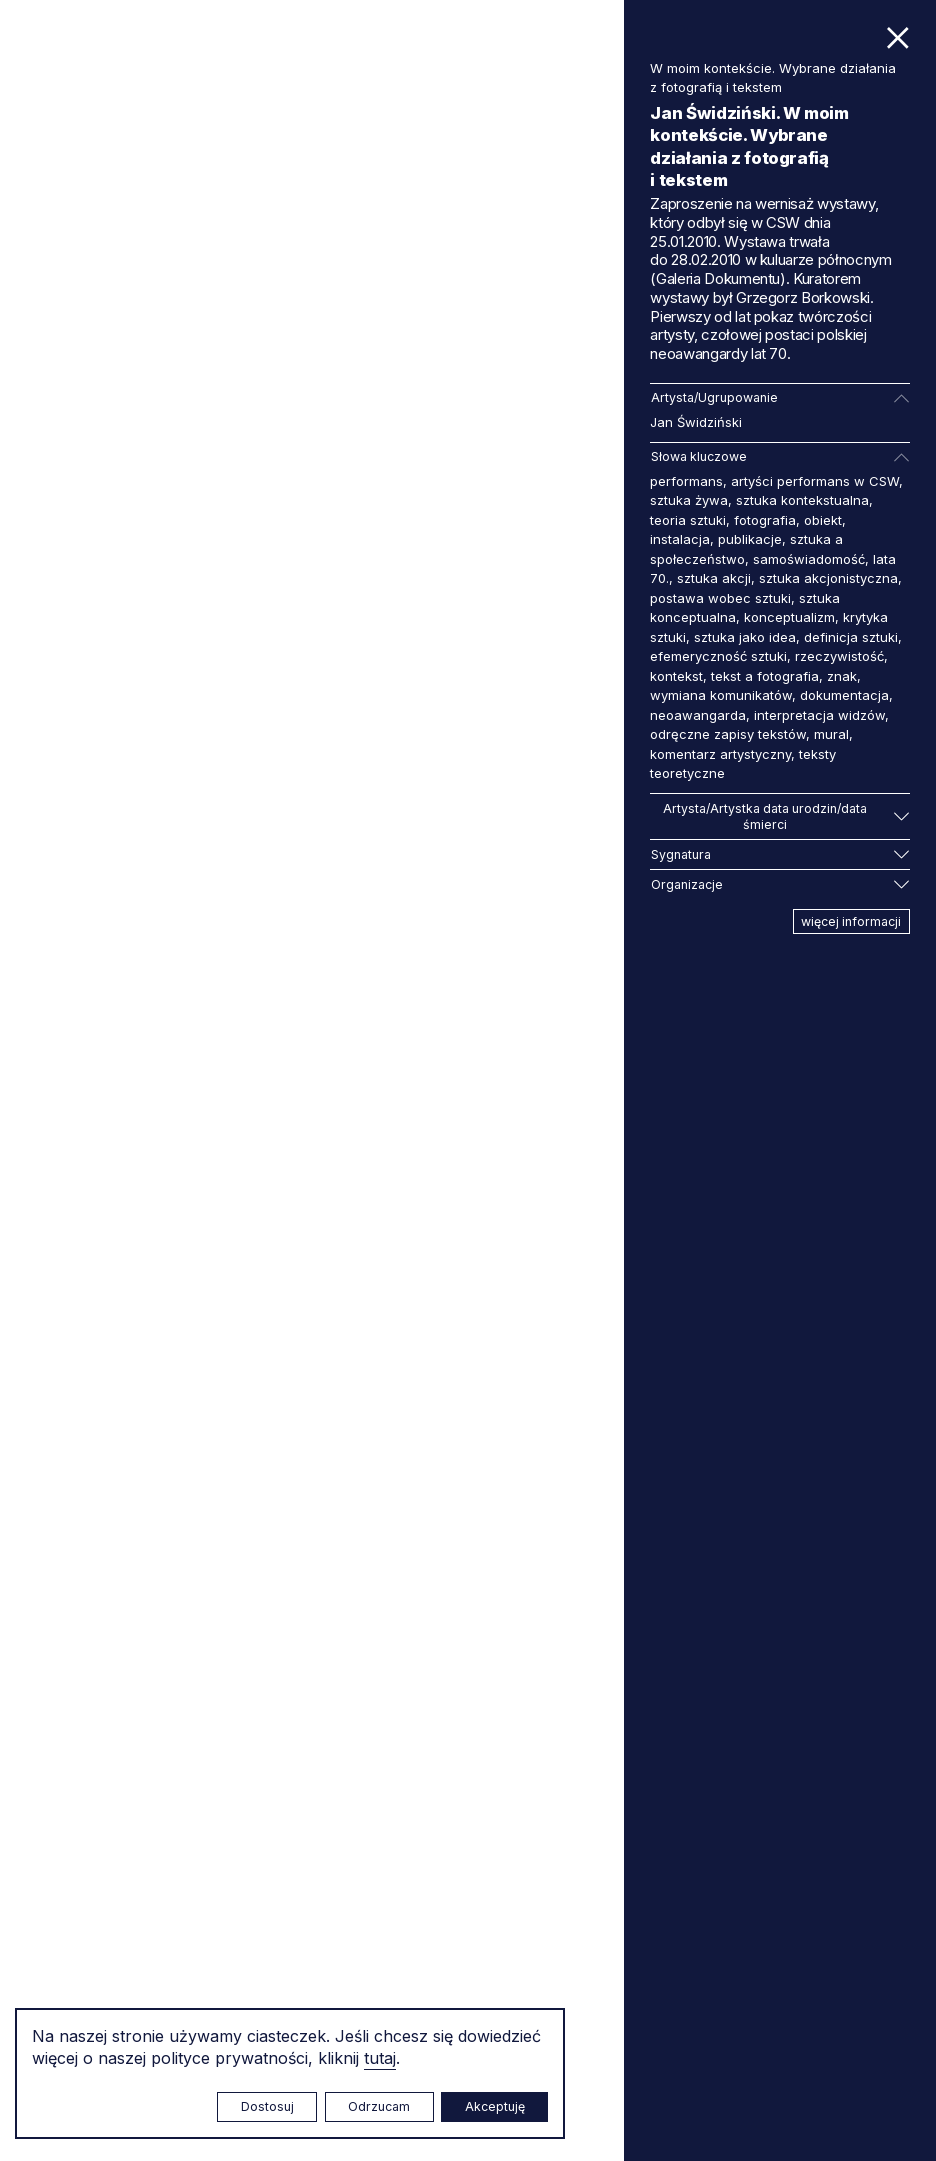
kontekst (676, 676)
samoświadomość (809, 559)
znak (842, 676)
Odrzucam (379, 2106)
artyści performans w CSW (815, 481)
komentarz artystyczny (720, 754)
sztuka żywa (689, 500)
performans (686, 481)
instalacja (680, 539)
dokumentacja (844, 695)
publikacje (750, 539)
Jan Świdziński (696, 422)
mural (831, 734)
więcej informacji (851, 921)
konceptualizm (789, 617)
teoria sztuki (688, 520)
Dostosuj (267, 2106)
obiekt (823, 520)
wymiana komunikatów (721, 695)
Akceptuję (495, 2106)
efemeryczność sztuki (718, 656)
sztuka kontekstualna (802, 500)
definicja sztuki (851, 637)
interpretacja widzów (819, 715)
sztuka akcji (714, 578)
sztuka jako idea (745, 637)
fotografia (765, 520)
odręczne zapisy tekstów (728, 734)
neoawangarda (698, 715)
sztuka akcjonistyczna (828, 578)
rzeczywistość (839, 656)
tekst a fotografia (765, 676)
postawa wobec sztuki (720, 598)
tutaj (380, 2058)
